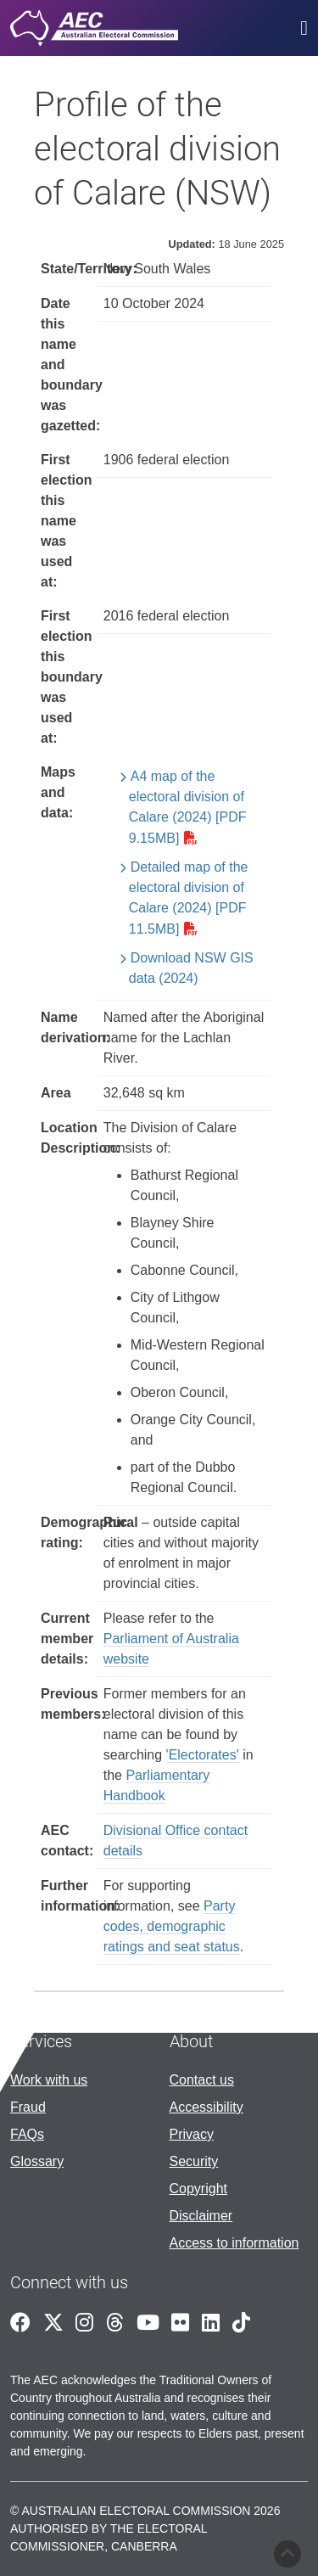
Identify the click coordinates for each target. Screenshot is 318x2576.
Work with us (48, 2080)
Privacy (192, 2134)
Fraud (28, 2107)
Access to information (234, 2243)
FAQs (27, 2134)
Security (194, 2161)
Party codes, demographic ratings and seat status (171, 1926)
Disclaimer (201, 2215)
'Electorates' (202, 1755)
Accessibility (206, 2107)
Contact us (202, 2080)
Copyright (198, 2188)
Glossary (37, 2161)
